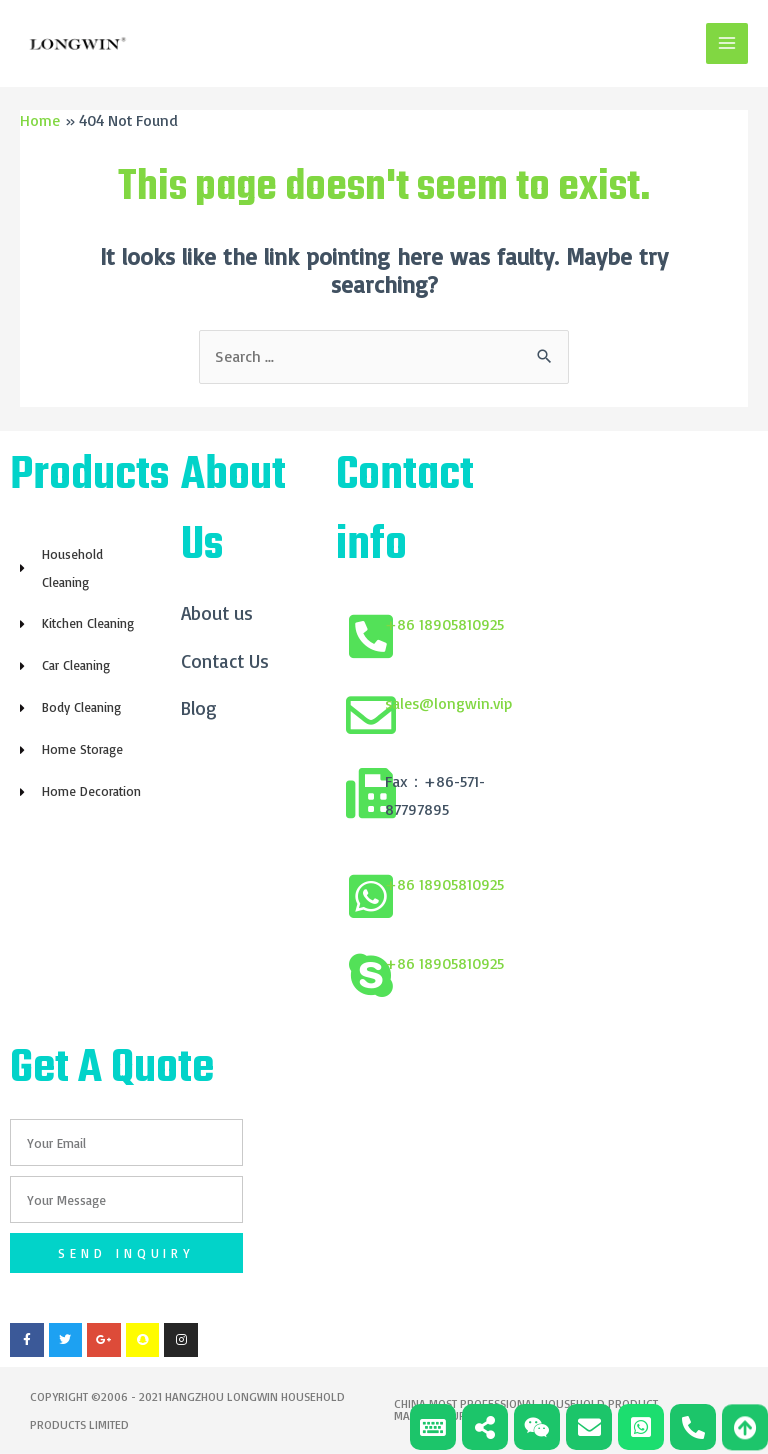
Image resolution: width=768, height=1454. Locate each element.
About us (217, 614)
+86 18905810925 (444, 625)
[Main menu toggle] (727, 44)
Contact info (405, 512)
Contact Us (225, 662)
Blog (199, 710)
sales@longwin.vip (448, 704)
